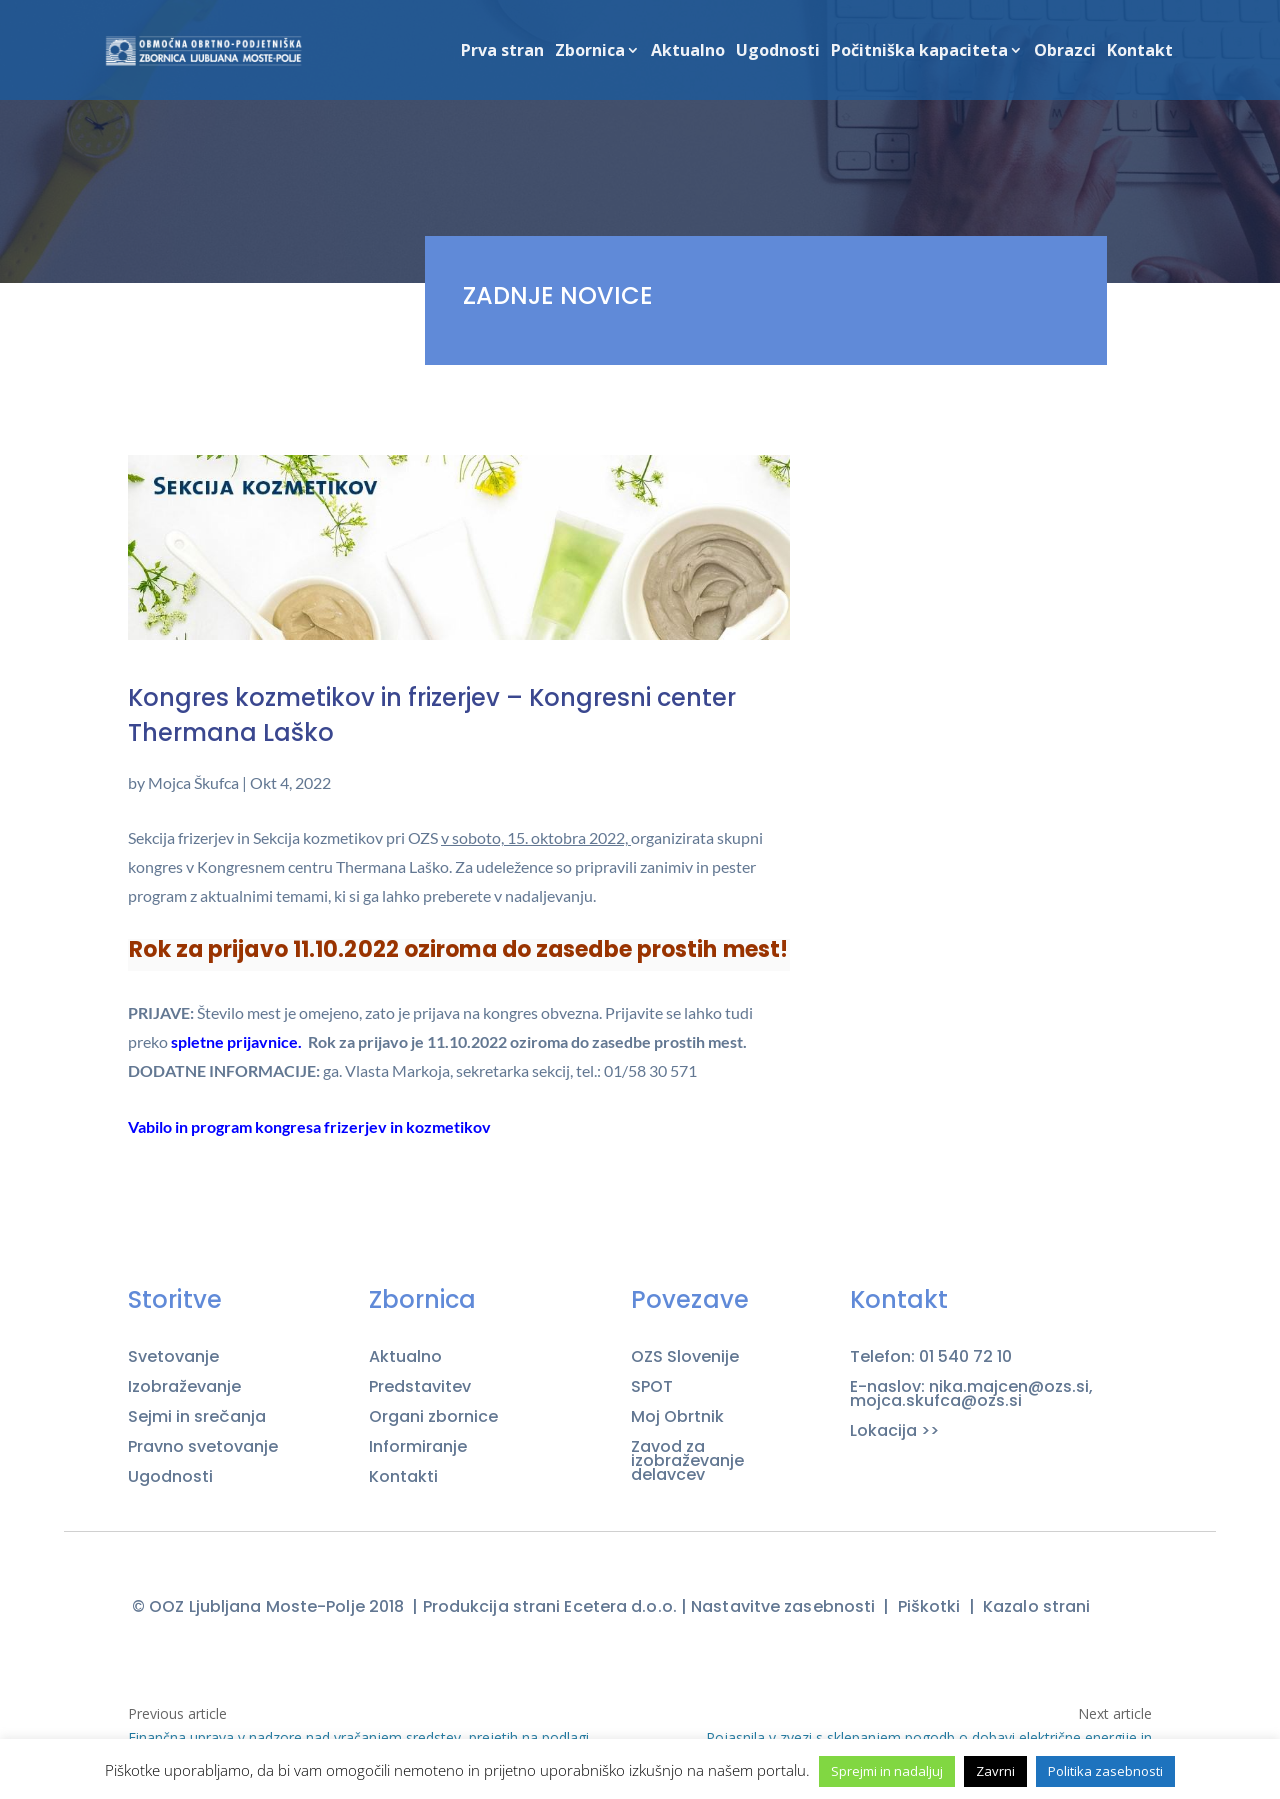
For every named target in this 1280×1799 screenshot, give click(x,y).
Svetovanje (173, 1357)
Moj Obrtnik (677, 1417)
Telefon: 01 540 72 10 (931, 1357)
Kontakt (1140, 52)
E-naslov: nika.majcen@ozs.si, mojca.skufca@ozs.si (971, 1394)
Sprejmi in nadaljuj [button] (887, 1771)
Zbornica (590, 52)
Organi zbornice (433, 1417)
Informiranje (418, 1447)
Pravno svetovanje (203, 1447)
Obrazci (1065, 52)
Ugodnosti (778, 52)
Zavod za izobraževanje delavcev (687, 1461)
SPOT (652, 1387)
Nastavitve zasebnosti (783, 1606)
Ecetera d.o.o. (620, 1606)
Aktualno (688, 52)
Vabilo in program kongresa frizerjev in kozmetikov (309, 1126)
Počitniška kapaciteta (919, 52)
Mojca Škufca (193, 782)
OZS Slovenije (685, 1357)
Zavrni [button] (995, 1771)
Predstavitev (420, 1387)
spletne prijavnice (234, 1041)
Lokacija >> (894, 1431)
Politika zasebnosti (1105, 1771)
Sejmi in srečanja (197, 1417)
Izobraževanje (184, 1387)
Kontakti (403, 1476)
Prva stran (502, 52)
